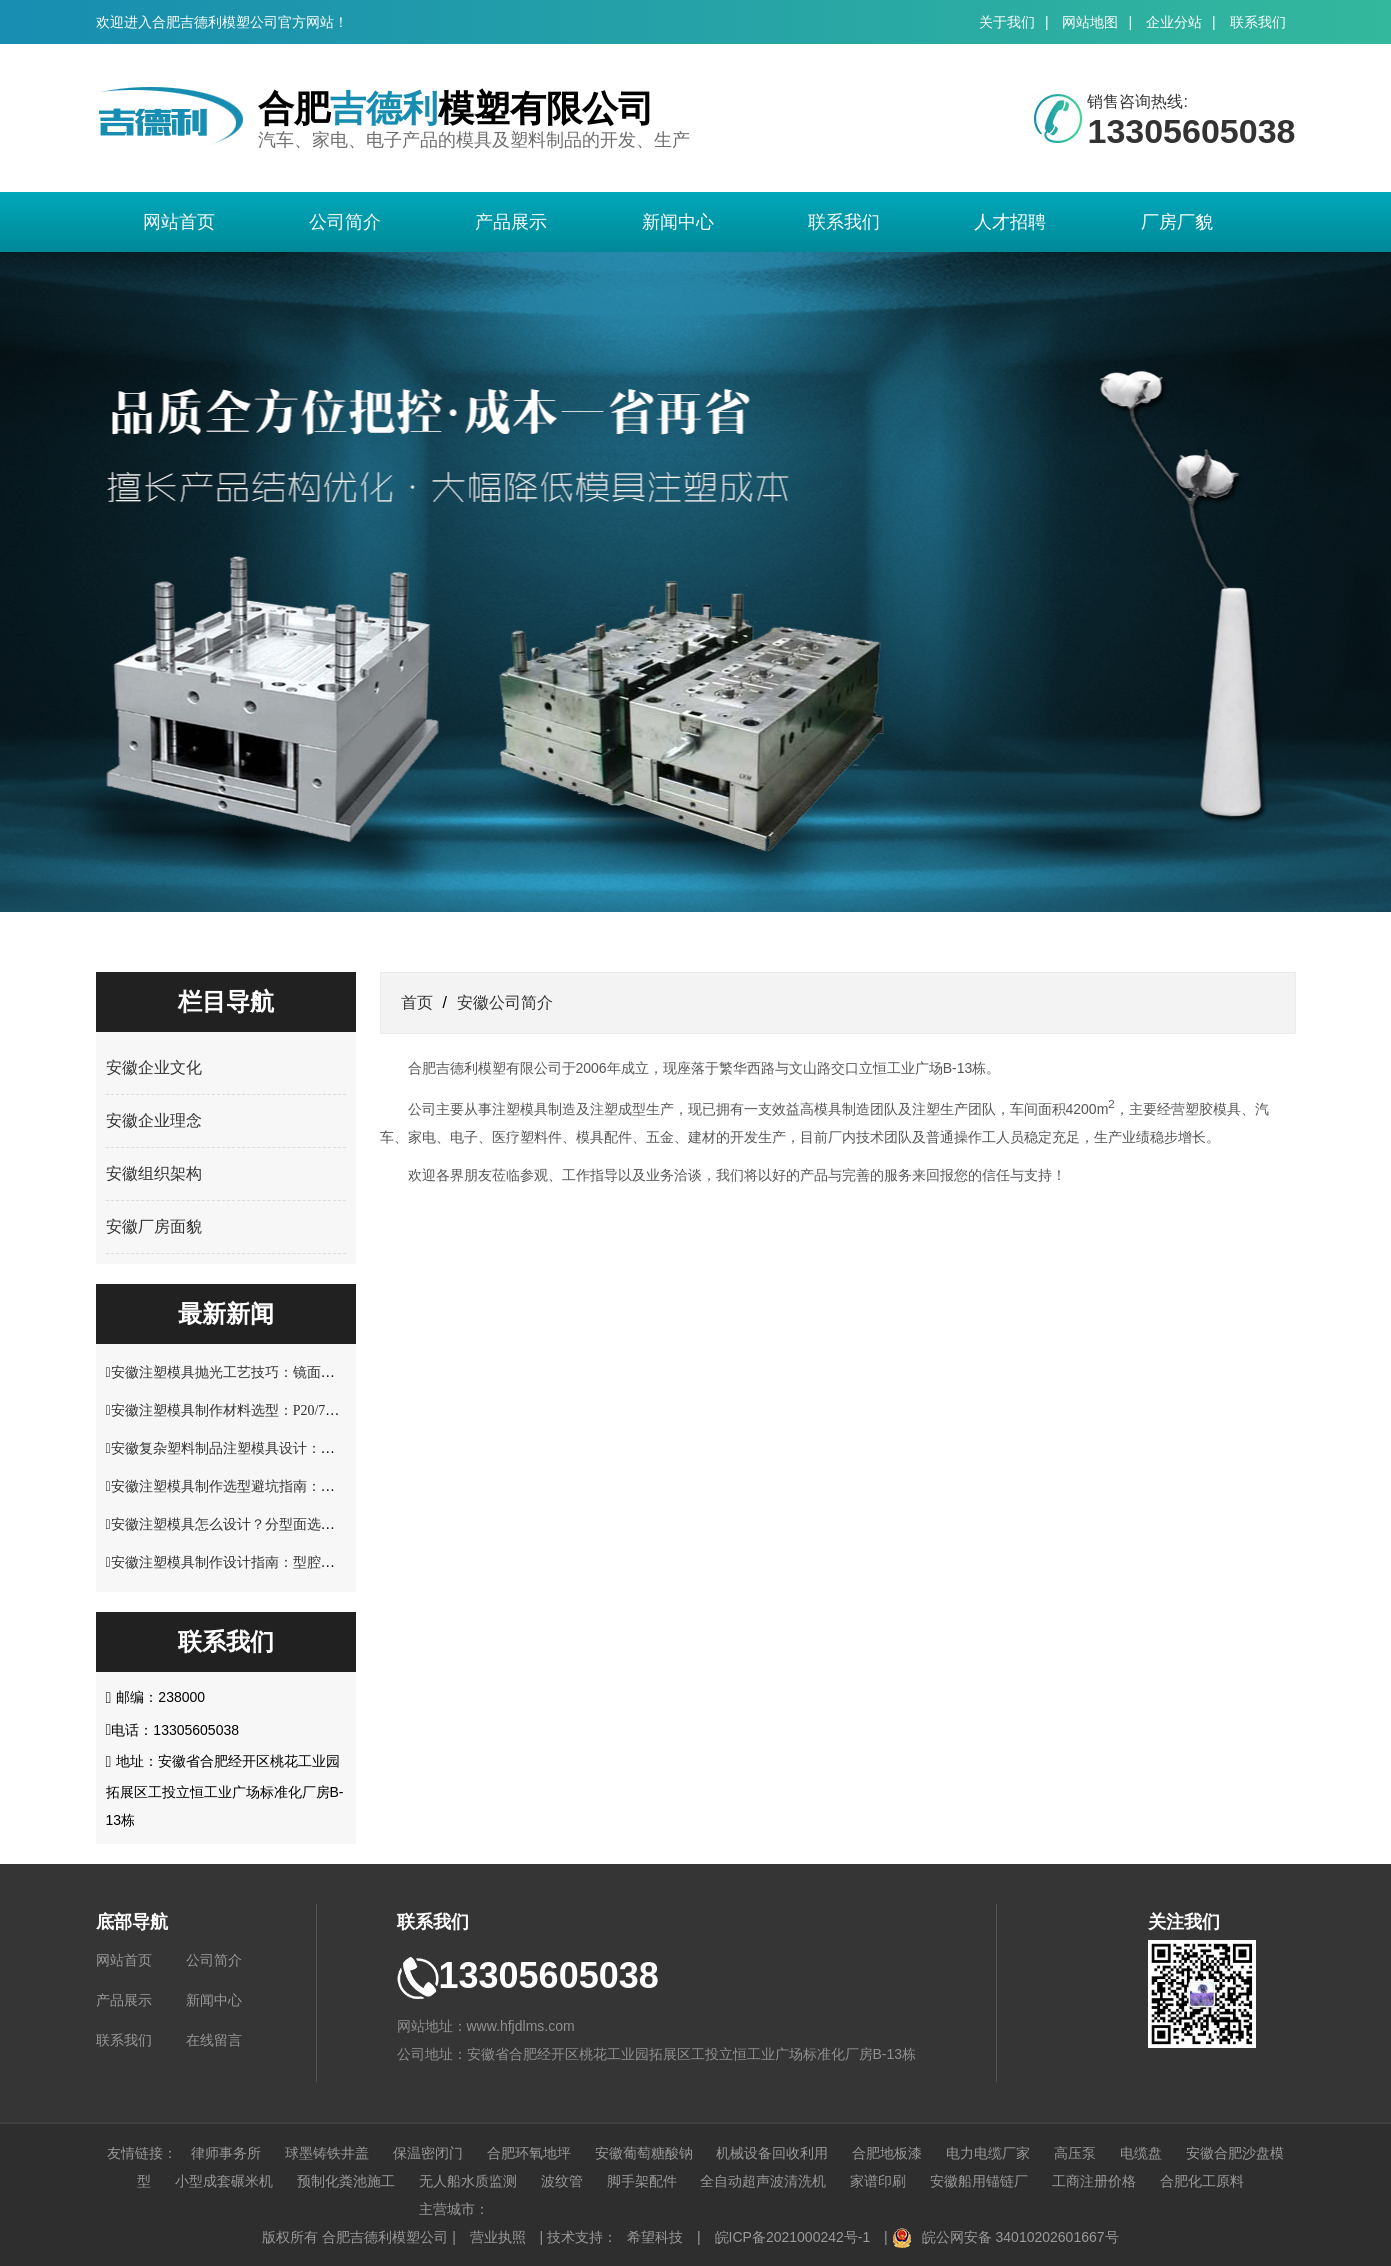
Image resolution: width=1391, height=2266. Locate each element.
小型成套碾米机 (224, 2181)
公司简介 (345, 222)
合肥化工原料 (1202, 2181)
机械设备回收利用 (772, 2153)
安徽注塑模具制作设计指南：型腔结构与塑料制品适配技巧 (293, 1562)
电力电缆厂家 (988, 2153)
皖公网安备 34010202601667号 (1020, 2237)
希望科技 (655, 2237)
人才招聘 (1010, 222)
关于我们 (1007, 22)
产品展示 (511, 222)
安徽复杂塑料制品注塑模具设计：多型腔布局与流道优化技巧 (300, 1448)
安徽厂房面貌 (154, 1226)
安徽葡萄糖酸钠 (644, 2153)
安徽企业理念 (154, 1120)
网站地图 (1090, 22)
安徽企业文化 (154, 1067)
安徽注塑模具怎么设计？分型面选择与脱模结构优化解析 (286, 1524)
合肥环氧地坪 (529, 2153)
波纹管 (562, 2181)
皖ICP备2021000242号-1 (793, 2237)
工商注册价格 (1094, 2181)
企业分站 (1174, 22)
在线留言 (214, 2040)
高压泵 (1075, 2153)
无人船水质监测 (468, 2181)
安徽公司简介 (505, 1002)
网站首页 (179, 222)
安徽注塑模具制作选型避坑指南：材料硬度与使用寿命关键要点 (307, 1486)
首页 (417, 1002)
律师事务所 (226, 2153)
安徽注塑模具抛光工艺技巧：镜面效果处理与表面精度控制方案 (307, 1372)
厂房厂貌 (1177, 222)
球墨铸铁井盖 (327, 2153)
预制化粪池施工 (346, 2181)
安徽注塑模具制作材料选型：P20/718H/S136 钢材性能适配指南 (304, 1410)
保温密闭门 (428, 2153)
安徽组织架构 (154, 1173)
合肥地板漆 (887, 2153)
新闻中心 (678, 222)
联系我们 (1258, 22)
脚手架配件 (642, 2181)
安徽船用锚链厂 (979, 2181)
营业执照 (498, 2237)
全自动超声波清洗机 (763, 2181)
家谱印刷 (878, 2181)
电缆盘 (1141, 2153)
